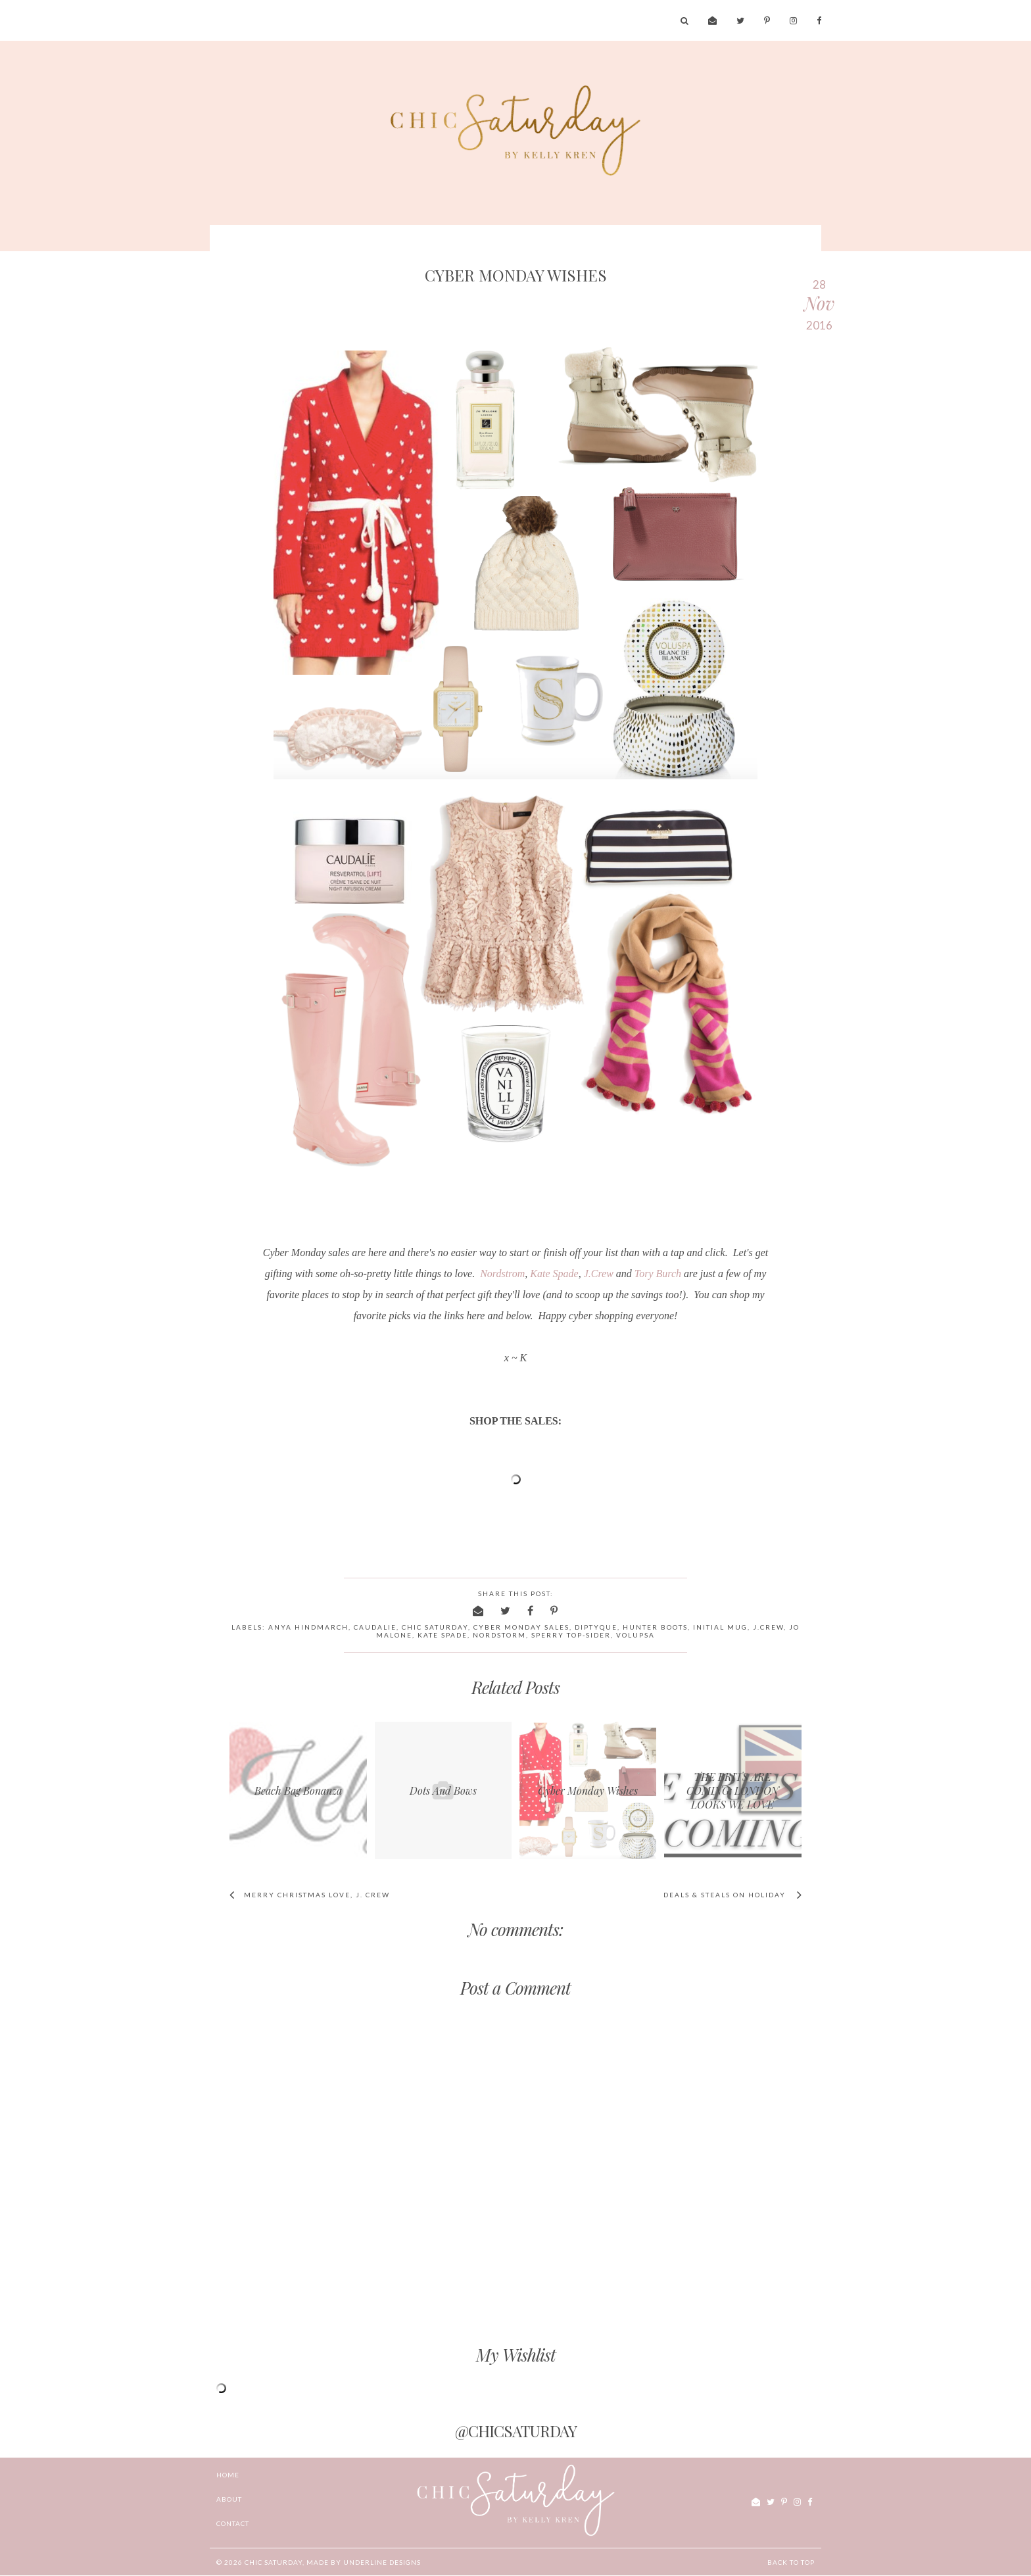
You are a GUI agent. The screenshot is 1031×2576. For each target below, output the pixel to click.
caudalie (375, 1627)
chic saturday (435, 1627)
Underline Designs (382, 2562)
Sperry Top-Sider (571, 1635)
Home (227, 2475)
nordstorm (499, 1635)
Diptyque (596, 1627)
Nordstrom (502, 1273)
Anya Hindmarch (308, 1627)
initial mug (720, 1627)
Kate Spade (554, 1273)
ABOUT (229, 2499)
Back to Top (791, 2562)
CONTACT (232, 2523)
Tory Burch (658, 1273)
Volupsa (635, 1635)
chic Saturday (273, 2562)
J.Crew (598, 1273)
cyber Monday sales (521, 1627)
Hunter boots (655, 1627)
